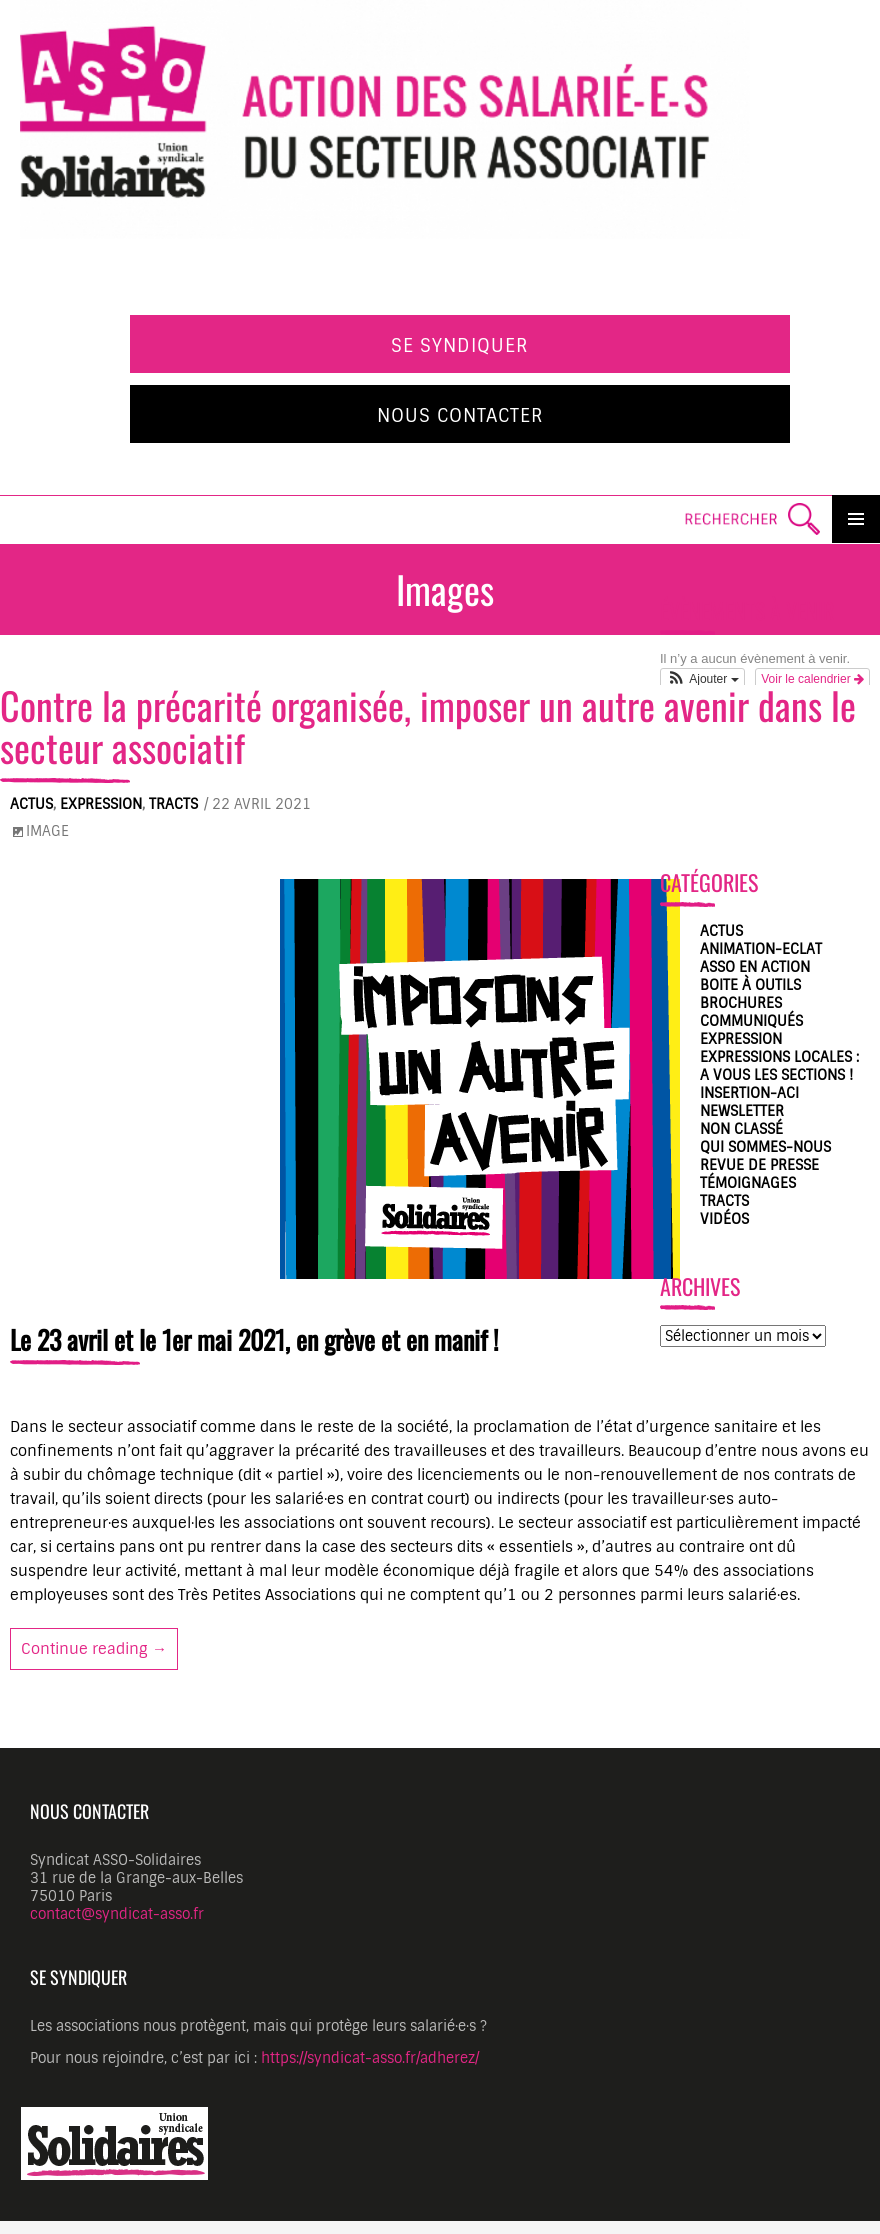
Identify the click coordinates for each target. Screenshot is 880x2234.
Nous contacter (460, 416)
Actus (31, 804)
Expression (101, 804)
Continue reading (99, 1648)
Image (47, 831)
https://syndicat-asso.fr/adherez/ (370, 2058)
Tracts (173, 804)
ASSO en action (755, 967)
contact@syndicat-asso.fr (117, 1914)
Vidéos (724, 1219)
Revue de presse (759, 1165)
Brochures (741, 1003)
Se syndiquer (460, 346)
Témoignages (748, 1183)
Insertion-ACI (749, 1093)
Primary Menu (856, 519)
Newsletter (742, 1111)
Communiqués (751, 1021)
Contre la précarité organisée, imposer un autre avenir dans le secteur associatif (428, 725)
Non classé (741, 1129)
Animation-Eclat (761, 949)
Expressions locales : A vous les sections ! (779, 1066)
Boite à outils (750, 985)
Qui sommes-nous (765, 1147)
